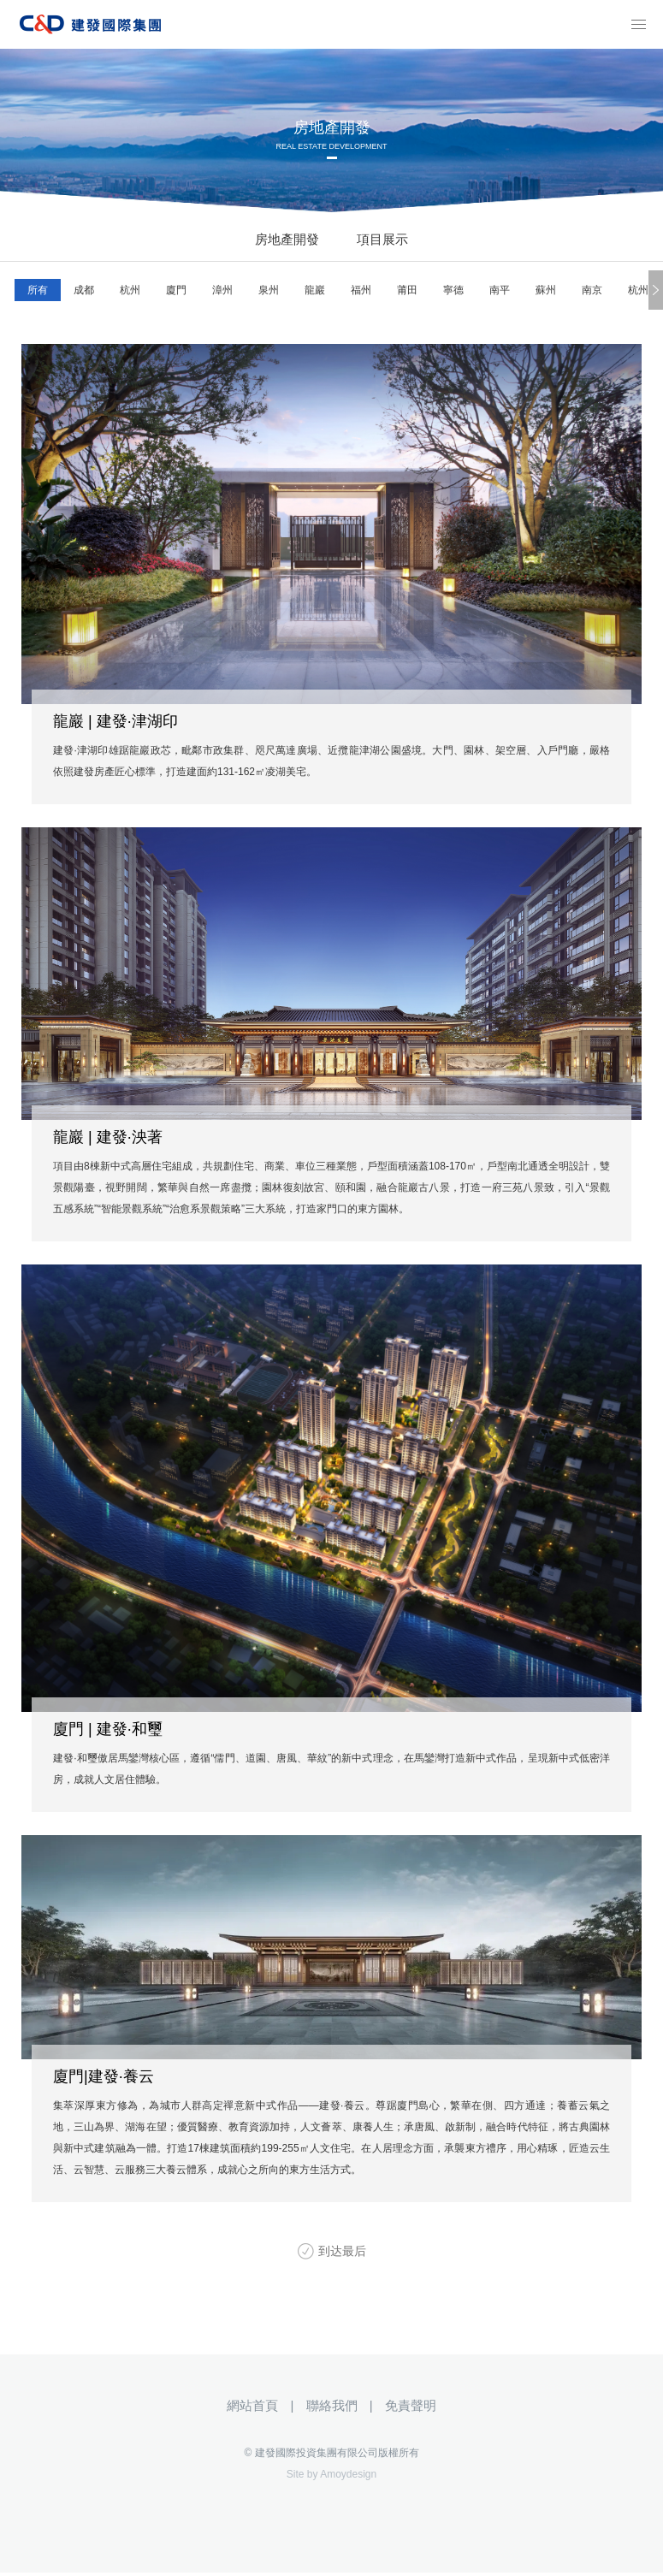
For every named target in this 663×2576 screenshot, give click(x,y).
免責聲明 (410, 2405)
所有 (37, 290)
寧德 (453, 290)
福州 (361, 290)
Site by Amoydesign (331, 2474)
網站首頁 (252, 2405)
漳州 (222, 290)
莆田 (407, 290)
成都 (84, 290)
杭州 (130, 290)
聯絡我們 (332, 2405)
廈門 (176, 290)
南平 (499, 290)
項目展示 (382, 239)
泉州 (268, 290)
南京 (592, 290)
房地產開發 (287, 239)
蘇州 (546, 290)
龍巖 (315, 290)
